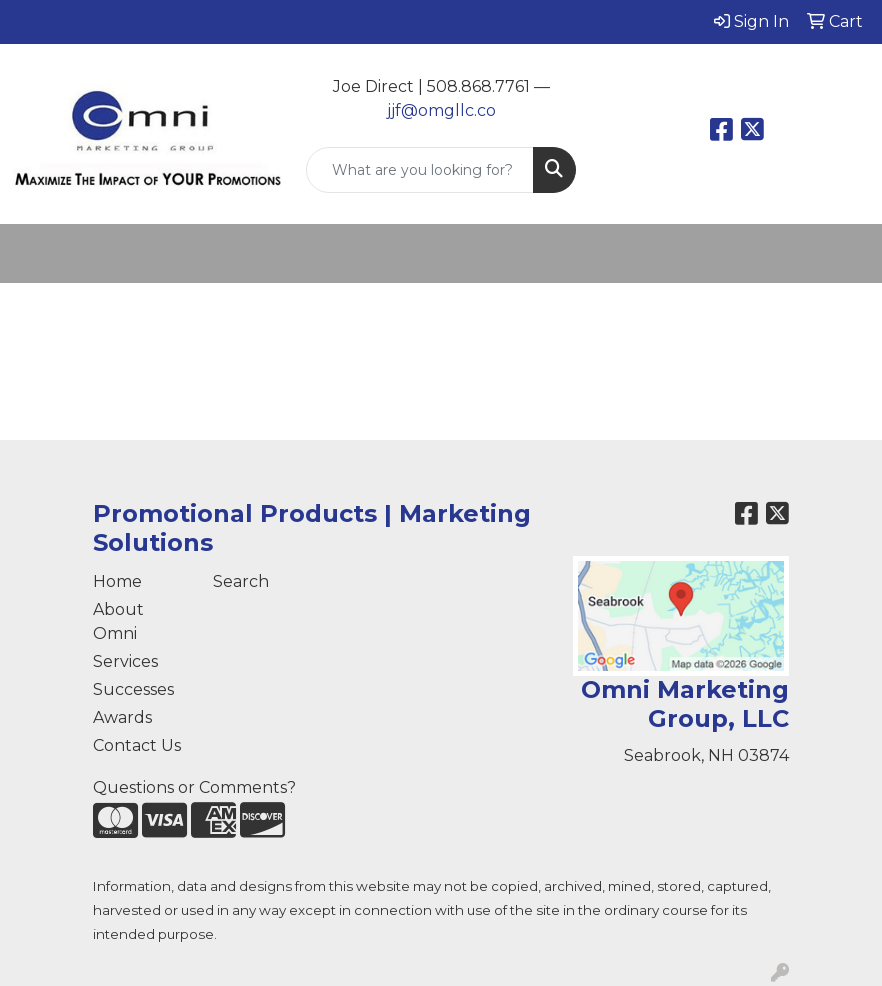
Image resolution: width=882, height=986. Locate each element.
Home (117, 581)
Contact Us (137, 745)
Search (241, 581)
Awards (122, 717)
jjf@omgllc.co (441, 110)
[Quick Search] (420, 170)
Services (125, 661)
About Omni (118, 621)
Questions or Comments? (194, 787)
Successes (133, 689)
